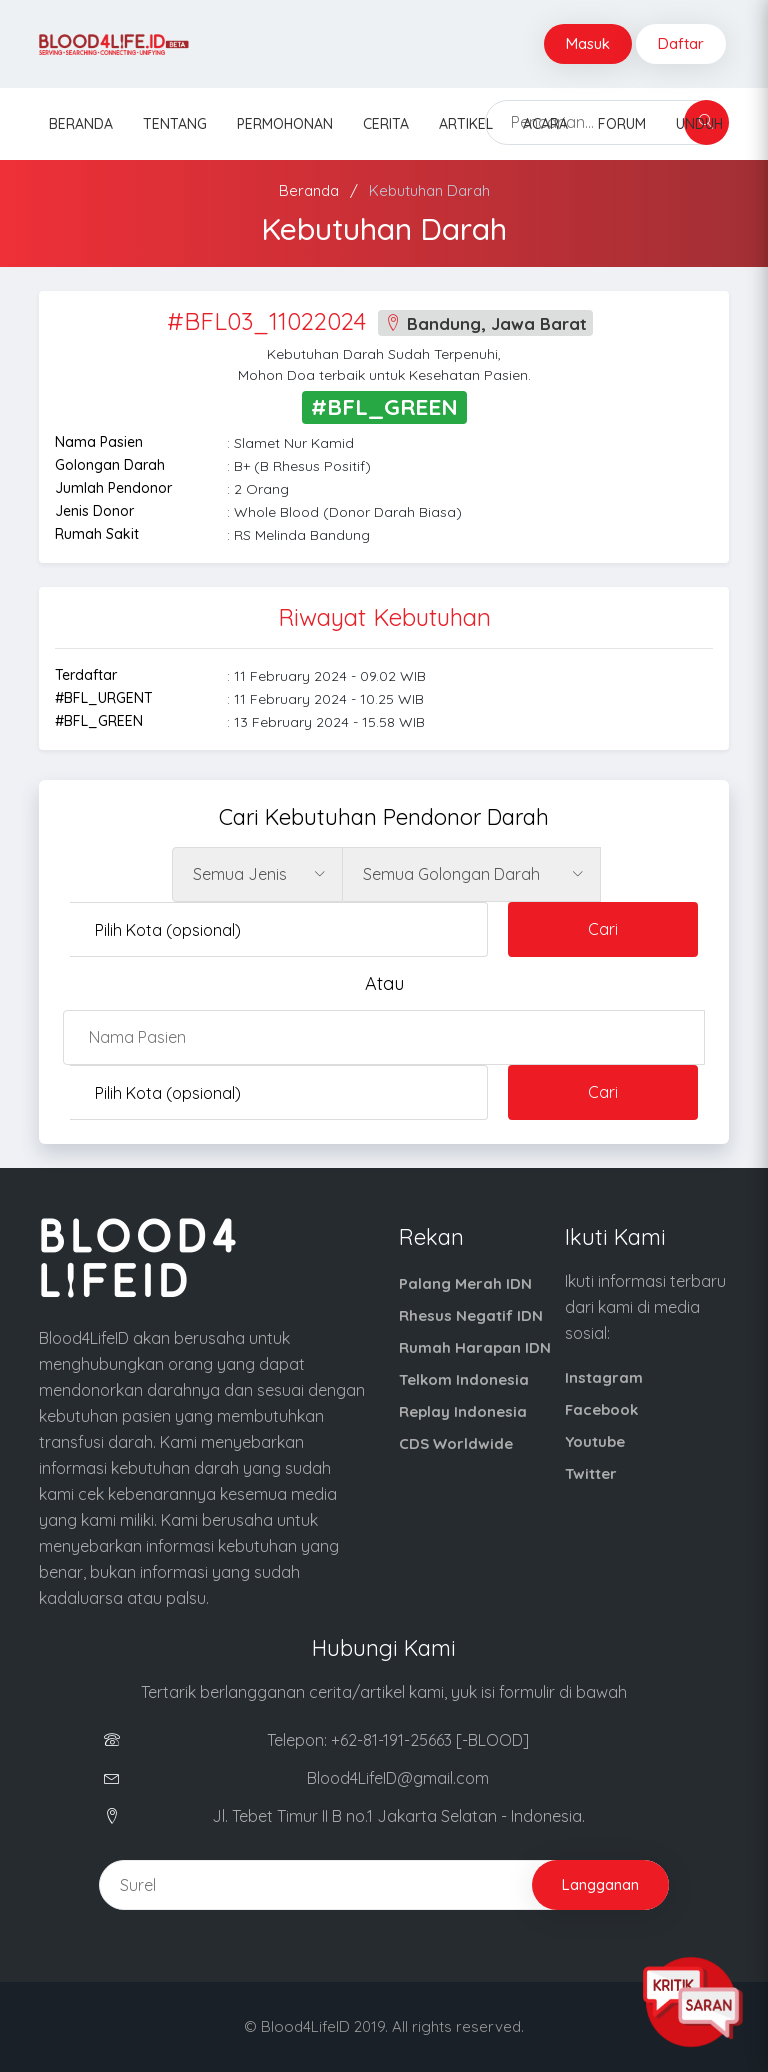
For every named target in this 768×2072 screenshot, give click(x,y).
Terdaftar (86, 675)
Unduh (699, 124)
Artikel (466, 124)
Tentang (175, 124)
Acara (545, 124)
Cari (603, 929)
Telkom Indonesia (464, 1379)
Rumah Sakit (97, 534)
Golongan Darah (110, 465)
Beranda (81, 124)
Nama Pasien (99, 442)
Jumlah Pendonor (113, 488)
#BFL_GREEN (99, 721)
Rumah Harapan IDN (475, 1347)
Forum (622, 124)
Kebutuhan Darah (429, 190)
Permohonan (285, 124)
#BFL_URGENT (104, 698)
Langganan (600, 1884)
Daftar (681, 43)
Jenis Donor (94, 511)
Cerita (386, 124)
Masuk (588, 43)
